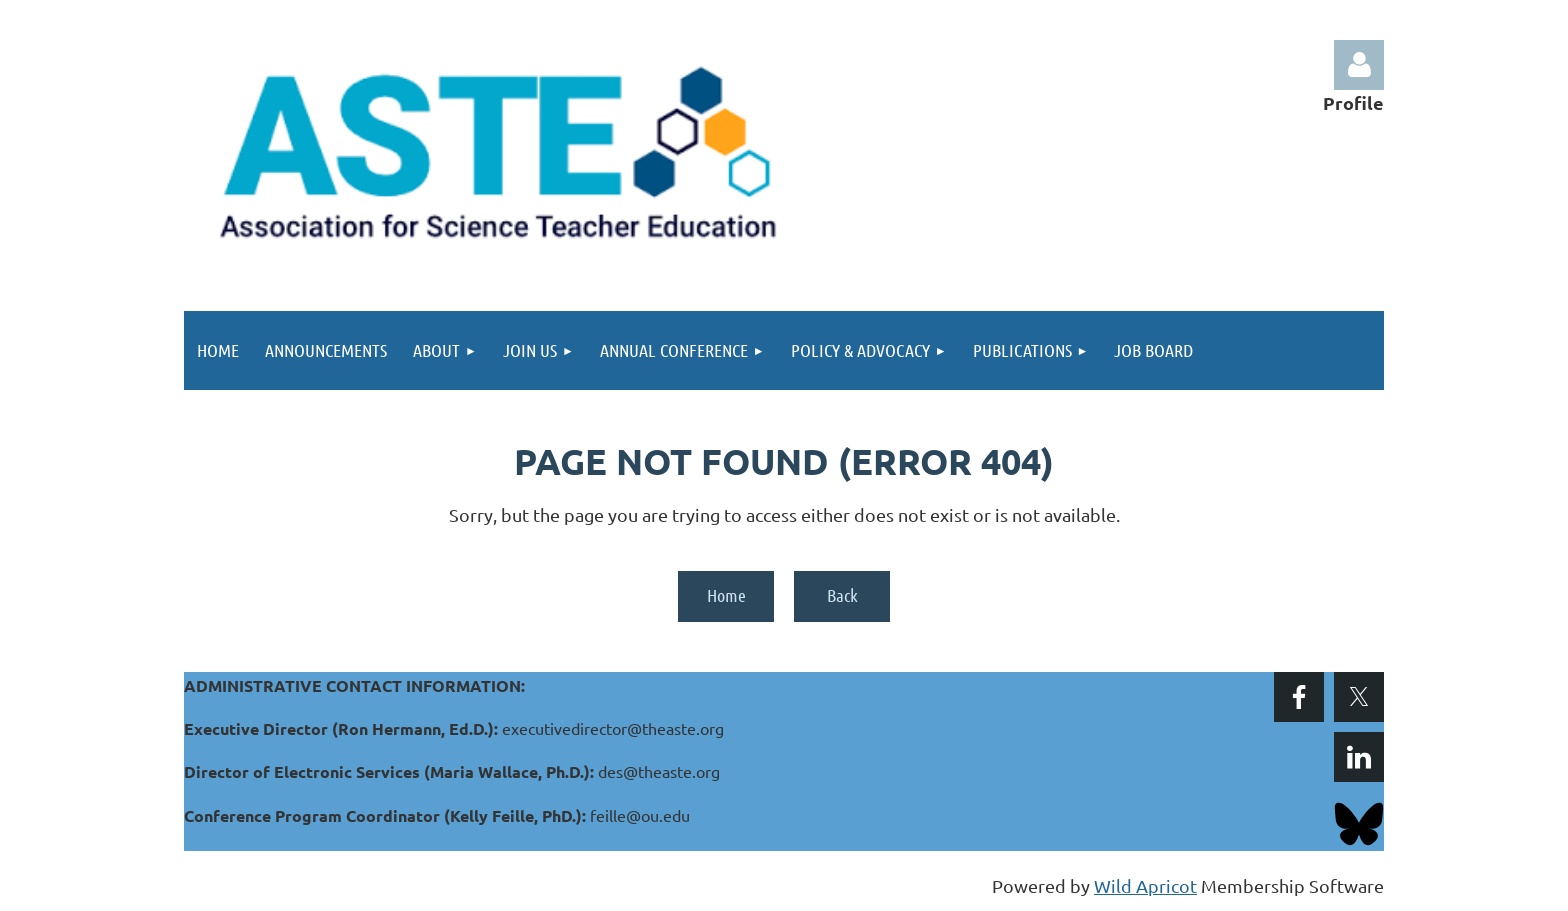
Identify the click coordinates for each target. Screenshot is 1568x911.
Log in (1359, 65)
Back (842, 595)
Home (726, 595)
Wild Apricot (1145, 885)
